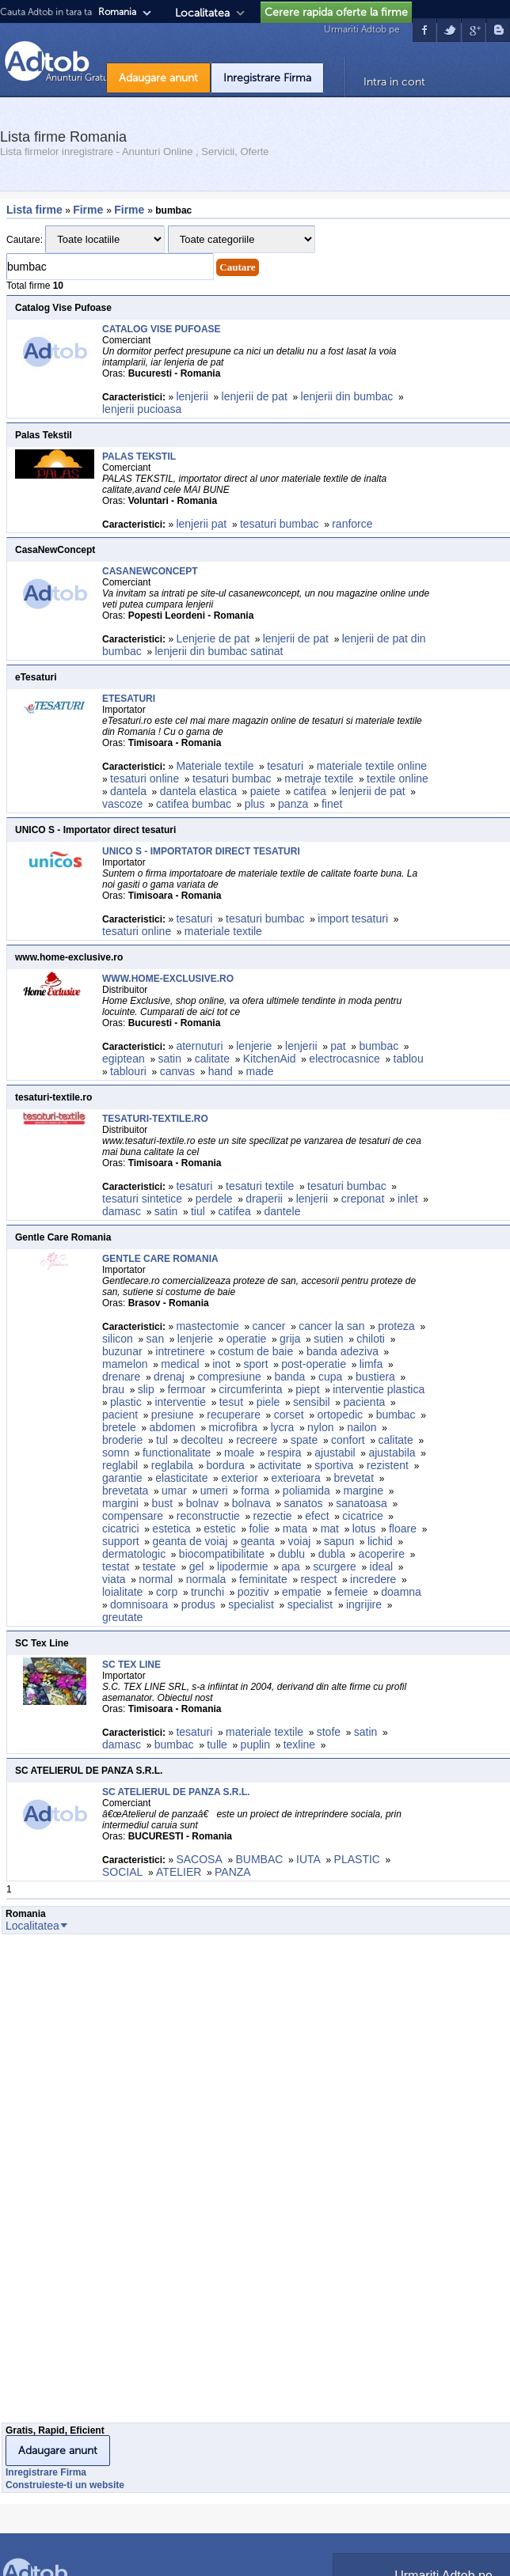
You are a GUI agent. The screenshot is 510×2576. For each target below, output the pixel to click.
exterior (239, 1478)
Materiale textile (214, 766)
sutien (328, 1338)
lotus (364, 1528)
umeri (214, 1490)
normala (206, 1579)
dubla (331, 1553)
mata (295, 1528)
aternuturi (199, 1046)
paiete (265, 791)
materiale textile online (372, 766)
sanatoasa (361, 1503)
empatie (302, 1591)
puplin (255, 1744)
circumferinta (250, 1389)
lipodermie (242, 1566)
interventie (180, 1402)
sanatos (303, 1503)
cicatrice (362, 1516)
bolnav (202, 1503)
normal (156, 1579)
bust (162, 1503)
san (156, 1338)
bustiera (375, 1376)
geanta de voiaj (189, 1541)
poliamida (306, 1490)
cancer (268, 1326)
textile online (397, 778)
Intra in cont (394, 82)
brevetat (353, 1478)
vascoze (122, 803)
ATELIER (178, 1872)
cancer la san (331, 1326)
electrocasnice (344, 1058)
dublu (291, 1553)
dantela (128, 791)
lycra (283, 1427)
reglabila (172, 1465)
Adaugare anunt (158, 78)
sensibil (311, 1402)
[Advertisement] (65, 2182)
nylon (320, 1427)
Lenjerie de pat (212, 638)
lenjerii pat (201, 523)
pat (337, 1046)
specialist (251, 1604)
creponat (362, 1198)
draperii (264, 1198)
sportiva (333, 1465)
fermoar (186, 1389)
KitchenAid (269, 1058)
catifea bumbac (193, 803)
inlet (408, 1198)
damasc (121, 1211)
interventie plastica (378, 1389)
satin (169, 1058)
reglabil (120, 1465)
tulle (217, 1744)
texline (299, 1744)
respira (285, 1452)
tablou (409, 1058)
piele (268, 1402)
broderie (122, 1440)
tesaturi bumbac (279, 523)
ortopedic (340, 1414)
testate (159, 1566)
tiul (198, 1211)
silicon (117, 1338)
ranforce (352, 523)
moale (239, 1452)
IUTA (308, 1859)
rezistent (388, 1465)
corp (166, 1591)
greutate (122, 1617)
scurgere (334, 1566)
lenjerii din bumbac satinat (219, 651)
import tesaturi (353, 918)
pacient (120, 1414)
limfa (371, 1364)
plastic (126, 1402)
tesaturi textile (260, 1186)
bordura (225, 1465)
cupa (330, 1376)
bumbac (378, 1046)
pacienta (364, 1402)
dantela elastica (198, 791)
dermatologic (134, 1553)
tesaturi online (144, 778)
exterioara (296, 1478)
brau (113, 1389)
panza (293, 803)
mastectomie (207, 1326)
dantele (283, 1211)
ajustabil (334, 1452)
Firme (89, 209)
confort (348, 1440)
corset (289, 1414)
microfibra (233, 1427)
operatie (246, 1338)
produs (198, 1604)
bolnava (251, 1503)
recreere (256, 1440)
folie (259, 1528)
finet (332, 803)
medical (180, 1364)
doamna (401, 1591)
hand (220, 1071)
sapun (339, 1541)
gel (196, 1566)
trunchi (207, 1591)
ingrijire (364, 1604)
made (261, 1071)
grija (290, 1338)
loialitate (122, 1591)
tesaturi (285, 766)
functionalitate (177, 1452)
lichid (380, 1541)
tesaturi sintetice (142, 1198)
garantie (122, 1478)
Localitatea (202, 13)
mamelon (125, 1364)
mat (330, 1528)
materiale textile (223, 931)
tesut (231, 1402)
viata (114, 1579)
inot (221, 1364)
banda (289, 1376)
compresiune (229, 1376)
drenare (121, 1376)
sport (255, 1364)
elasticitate (181, 1478)
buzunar (122, 1351)
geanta (258, 1541)
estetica (171, 1528)
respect (318, 1579)
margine (363, 1490)
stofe (329, 1732)
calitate (212, 1058)
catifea (309, 791)
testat (115, 1566)
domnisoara (139, 1604)
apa (290, 1566)
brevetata (125, 1490)
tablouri (128, 1071)
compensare (132, 1516)
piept (307, 1389)
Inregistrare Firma (267, 78)
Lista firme (34, 209)
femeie (351, 1591)
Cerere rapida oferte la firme (336, 12)
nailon (361, 1427)
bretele (119, 1427)
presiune (172, 1414)
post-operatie (313, 1364)
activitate (279, 1465)
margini (120, 1503)
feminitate (263, 1579)
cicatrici (120, 1528)
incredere (373, 1579)
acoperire (382, 1553)
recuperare (234, 1414)
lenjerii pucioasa (141, 409)
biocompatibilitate (222, 1553)
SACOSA (199, 1859)
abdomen (173, 1427)
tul (162, 1440)
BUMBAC (259, 1859)
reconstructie (208, 1516)
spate (304, 1440)
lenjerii (191, 396)
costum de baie (255, 1351)
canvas (177, 1071)
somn (115, 1452)
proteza (396, 1326)
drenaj (169, 1376)
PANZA (233, 1872)
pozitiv (253, 1591)
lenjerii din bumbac (347, 396)
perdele (214, 1198)
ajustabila (391, 1452)
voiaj (299, 1541)
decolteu (202, 1440)
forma (255, 1490)
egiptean (123, 1058)
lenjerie (254, 1046)
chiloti (370, 1338)
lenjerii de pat (254, 396)
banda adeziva (342, 1351)
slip (146, 1389)
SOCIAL (122, 1872)
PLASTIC (357, 1859)
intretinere (179, 1351)
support (120, 1541)
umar (174, 1490)
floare (403, 1528)
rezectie (272, 1516)
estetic (219, 1528)
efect (317, 1516)
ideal (382, 1566)
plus (255, 803)
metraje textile (318, 778)
